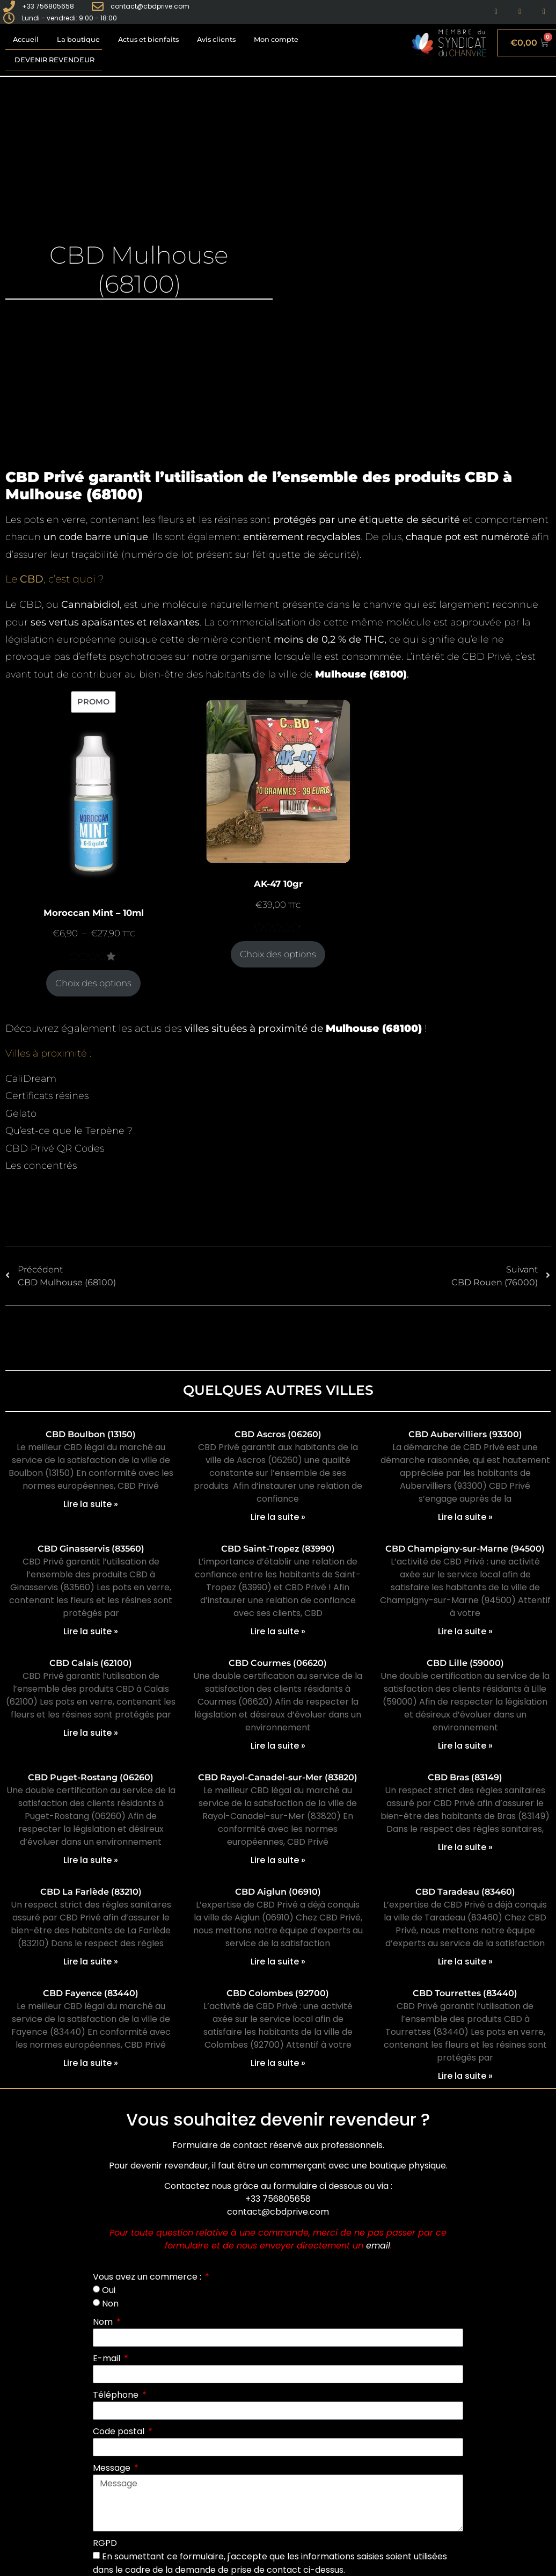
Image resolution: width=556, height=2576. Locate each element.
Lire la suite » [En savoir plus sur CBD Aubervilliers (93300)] (465, 1517)
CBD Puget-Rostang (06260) (90, 1777)
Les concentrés (41, 1165)
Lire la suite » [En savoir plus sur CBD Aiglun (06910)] (278, 1961)
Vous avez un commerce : (148, 2277)
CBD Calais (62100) (90, 1663)
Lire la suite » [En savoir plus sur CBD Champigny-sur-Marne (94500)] (465, 1631)
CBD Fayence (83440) (90, 1993)
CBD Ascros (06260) (278, 1434)
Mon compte (276, 39)
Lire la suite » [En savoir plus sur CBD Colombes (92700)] (278, 2063)
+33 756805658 (278, 2199)
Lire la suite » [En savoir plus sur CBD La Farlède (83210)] (90, 1961)
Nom (104, 2322)
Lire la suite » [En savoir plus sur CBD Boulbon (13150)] (90, 1504)
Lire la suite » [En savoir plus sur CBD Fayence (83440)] (90, 2063)
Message (113, 2468)
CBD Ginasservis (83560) (91, 1549)
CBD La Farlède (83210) (91, 1892)
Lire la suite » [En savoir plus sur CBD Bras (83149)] (465, 1847)
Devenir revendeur (54, 60)
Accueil (26, 39)
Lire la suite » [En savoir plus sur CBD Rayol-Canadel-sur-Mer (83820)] (278, 1860)
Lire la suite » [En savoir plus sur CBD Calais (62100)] (90, 1733)
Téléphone (117, 2395)
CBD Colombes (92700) (277, 1993)
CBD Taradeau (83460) (465, 1892)
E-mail (107, 2358)
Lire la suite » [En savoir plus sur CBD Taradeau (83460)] (465, 1961)
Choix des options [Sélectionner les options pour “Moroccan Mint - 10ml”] (93, 983)
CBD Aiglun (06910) (278, 1892)
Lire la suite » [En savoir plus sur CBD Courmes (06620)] (278, 1746)
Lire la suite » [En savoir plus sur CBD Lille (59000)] (465, 1746)
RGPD (105, 2543)
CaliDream (30, 1079)
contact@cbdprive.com (278, 2212)
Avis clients (216, 39)
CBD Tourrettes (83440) (465, 1993)
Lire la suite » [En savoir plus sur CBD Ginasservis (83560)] (90, 1631)
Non (110, 2303)
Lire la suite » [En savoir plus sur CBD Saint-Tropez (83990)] (278, 1631)
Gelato (20, 1113)
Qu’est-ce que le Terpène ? (69, 1131)
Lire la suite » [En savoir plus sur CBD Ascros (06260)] (278, 1517)
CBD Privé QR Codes (54, 1148)
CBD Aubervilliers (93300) (465, 1434)
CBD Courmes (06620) (278, 1663)
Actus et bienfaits (148, 39)
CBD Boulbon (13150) (91, 1434)
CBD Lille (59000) (465, 1663)
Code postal (120, 2431)
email (378, 2245)
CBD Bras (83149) (465, 1777)
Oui (108, 2290)
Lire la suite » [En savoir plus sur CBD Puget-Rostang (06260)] (90, 1860)
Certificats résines (47, 1096)
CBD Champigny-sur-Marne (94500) (465, 1549)
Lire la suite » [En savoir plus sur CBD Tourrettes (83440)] (465, 2076)
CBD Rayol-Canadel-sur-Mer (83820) (277, 1777)
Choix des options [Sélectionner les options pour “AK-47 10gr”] (278, 954)
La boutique (78, 39)
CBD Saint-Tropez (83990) (278, 1549)
